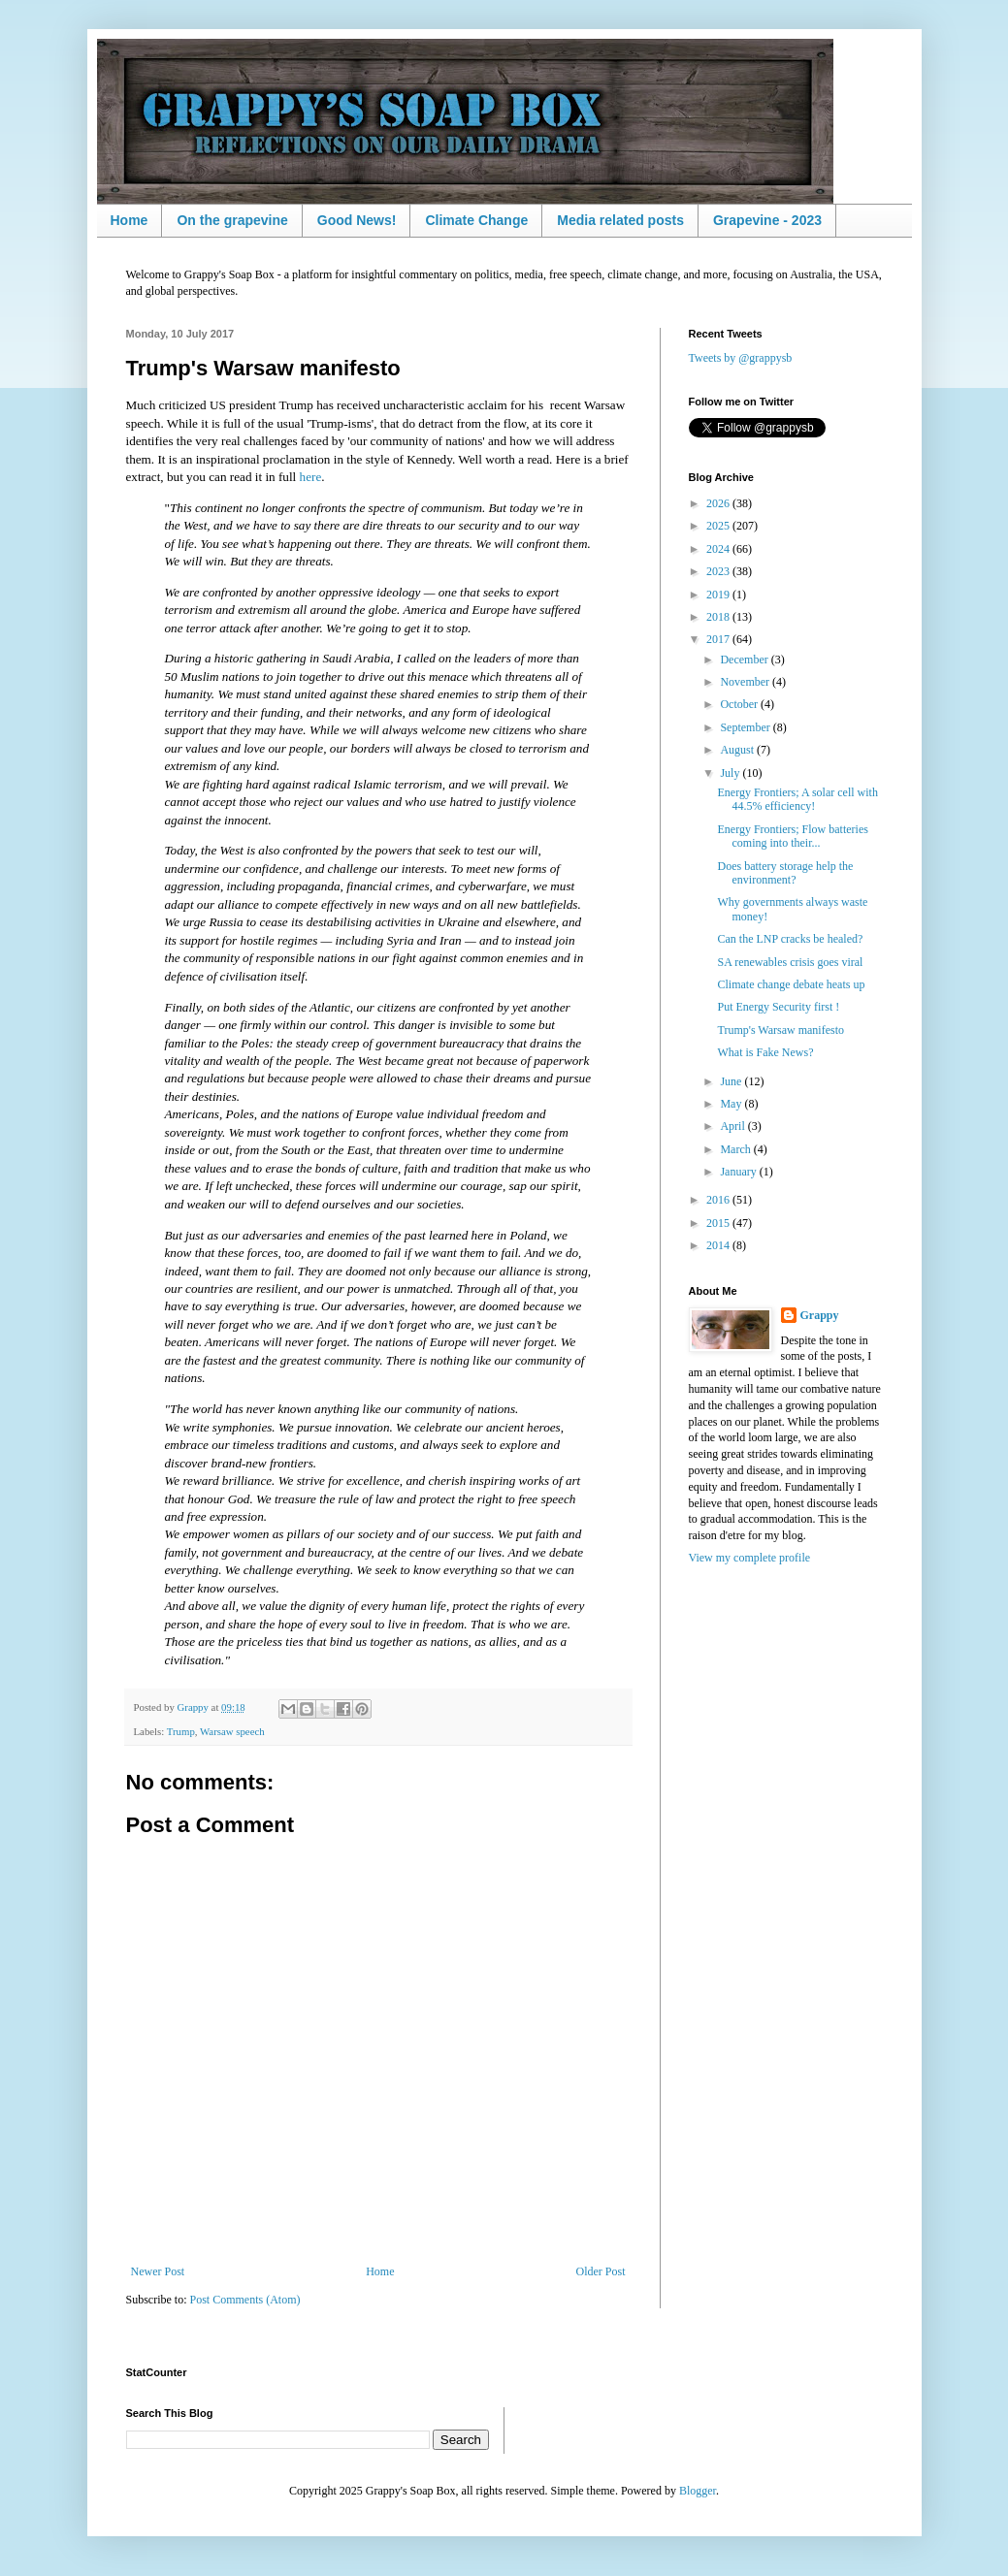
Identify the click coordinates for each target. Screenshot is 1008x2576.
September (746, 727)
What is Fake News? (765, 1052)
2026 (719, 503)
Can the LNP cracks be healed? (789, 939)
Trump (181, 1731)
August (738, 750)
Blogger (697, 2490)
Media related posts (620, 220)
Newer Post (158, 2271)
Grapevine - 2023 (767, 220)
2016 (719, 1200)
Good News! (357, 220)
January (739, 1171)
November (746, 682)
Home (129, 220)
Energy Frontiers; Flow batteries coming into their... (792, 836)
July (731, 773)
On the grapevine (232, 220)
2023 (719, 571)
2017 (719, 639)
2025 (719, 525)
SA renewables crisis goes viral (789, 962)
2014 (719, 1245)
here (311, 476)
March (736, 1149)
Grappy (819, 1315)
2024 (719, 549)
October (740, 704)
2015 (719, 1223)
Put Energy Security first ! (778, 1007)
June (732, 1081)
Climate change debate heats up (790, 984)
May (732, 1104)
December (745, 659)
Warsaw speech (232, 1731)
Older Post (601, 2271)
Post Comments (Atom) (245, 2299)
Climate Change (476, 220)
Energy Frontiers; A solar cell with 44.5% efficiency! (797, 799)
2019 (719, 594)
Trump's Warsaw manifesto (780, 1030)
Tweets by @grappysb (741, 358)
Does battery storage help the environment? (785, 872)
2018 (719, 617)
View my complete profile (750, 1557)
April (733, 1126)
